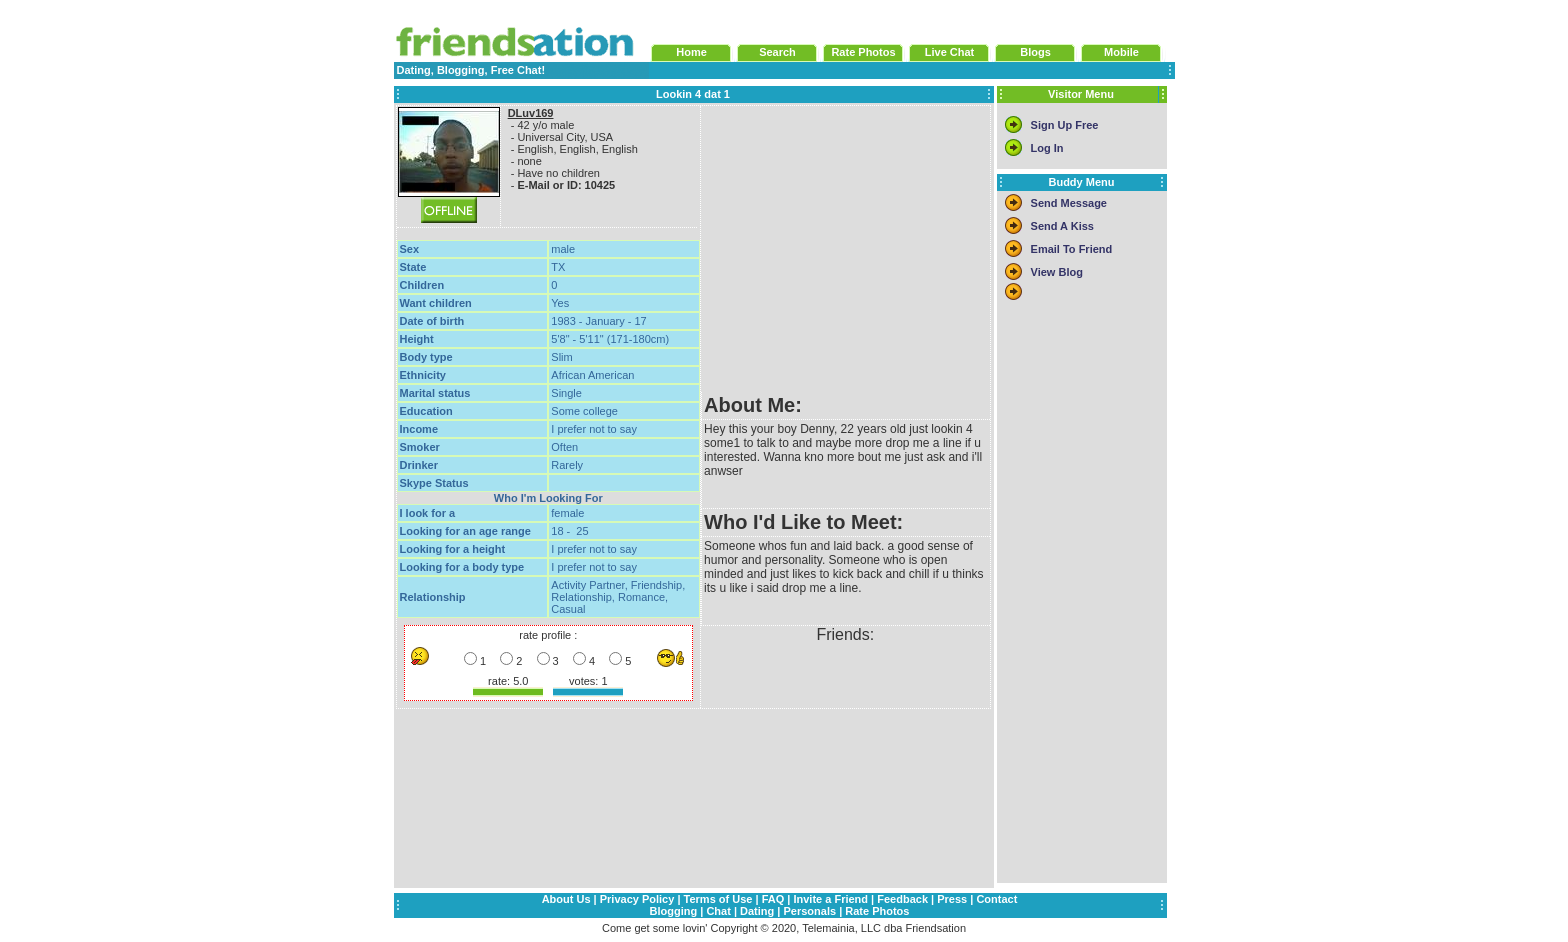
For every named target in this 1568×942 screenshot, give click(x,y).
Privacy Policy (637, 899)
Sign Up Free (1065, 125)
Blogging (674, 911)
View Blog (1057, 272)
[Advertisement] (845, 249)
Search (777, 52)
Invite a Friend (830, 899)
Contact (996, 899)
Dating (757, 911)
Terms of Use (718, 899)
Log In (1047, 148)
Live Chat (950, 52)
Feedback (902, 899)
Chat (718, 911)
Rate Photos (863, 52)
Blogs (1035, 52)
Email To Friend (1072, 249)
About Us (566, 899)
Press (952, 899)
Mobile (1121, 52)
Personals (809, 911)
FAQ (773, 899)
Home (691, 52)
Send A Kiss (1062, 226)
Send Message (1069, 203)
